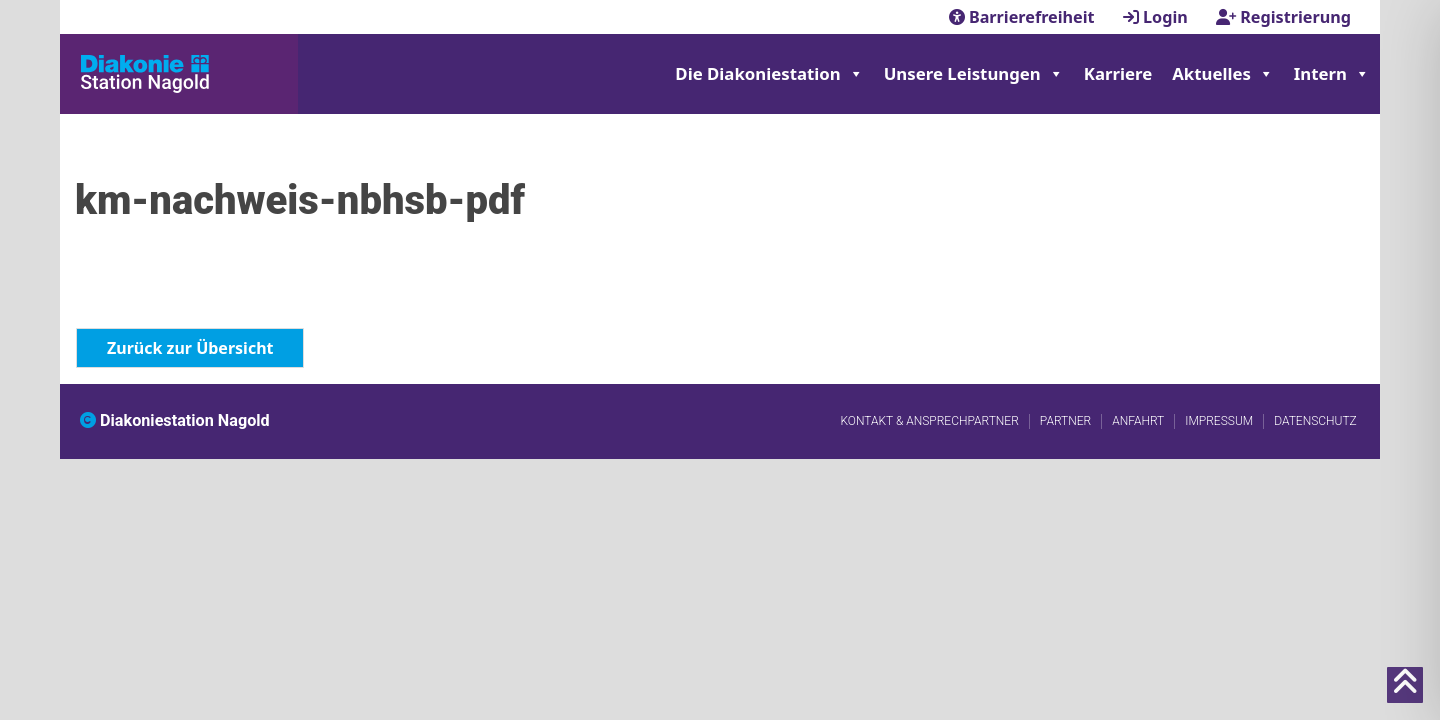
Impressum (1219, 421)
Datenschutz (1315, 421)
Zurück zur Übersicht (190, 348)
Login (1157, 17)
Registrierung (1283, 17)
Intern (1332, 74)
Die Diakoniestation (769, 74)
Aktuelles (1223, 74)
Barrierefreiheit (1024, 17)
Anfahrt (1138, 421)
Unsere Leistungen (974, 74)
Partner (1065, 421)
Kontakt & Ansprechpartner (929, 421)
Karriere (1118, 73)
